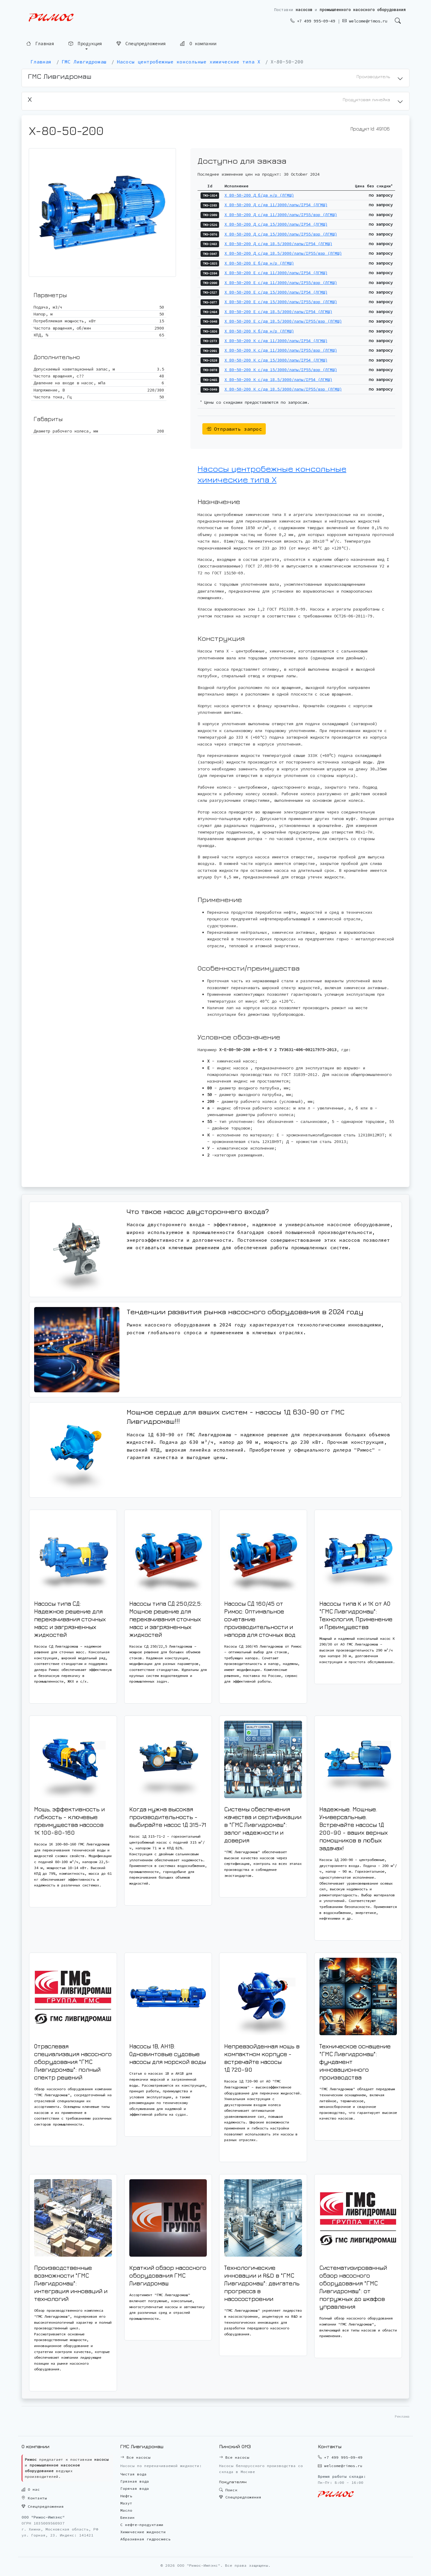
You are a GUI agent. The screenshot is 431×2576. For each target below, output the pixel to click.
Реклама (402, 2416)
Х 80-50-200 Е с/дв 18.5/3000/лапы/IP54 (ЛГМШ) (278, 311)
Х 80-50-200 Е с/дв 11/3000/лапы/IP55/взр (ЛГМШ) (280, 282)
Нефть (126, 2496)
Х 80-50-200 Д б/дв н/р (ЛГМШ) (259, 195)
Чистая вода (133, 2474)
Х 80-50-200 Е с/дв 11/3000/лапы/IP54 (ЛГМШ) (275, 272)
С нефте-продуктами (141, 2524)
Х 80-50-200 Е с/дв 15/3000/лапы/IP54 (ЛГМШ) (275, 292)
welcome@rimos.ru (364, 21)
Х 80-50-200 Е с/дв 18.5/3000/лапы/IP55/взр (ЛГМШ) (283, 321)
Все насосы (135, 2457)
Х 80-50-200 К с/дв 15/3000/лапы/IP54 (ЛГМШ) (275, 360)
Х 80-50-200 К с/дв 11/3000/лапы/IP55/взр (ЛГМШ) (280, 350)
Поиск (228, 2490)
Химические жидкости (143, 2532)
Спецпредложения (141, 43)
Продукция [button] (85, 43)
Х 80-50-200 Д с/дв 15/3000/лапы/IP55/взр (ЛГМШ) (280, 234)
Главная (40, 43)
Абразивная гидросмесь (145, 2539)
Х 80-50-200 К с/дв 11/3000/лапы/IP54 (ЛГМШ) (275, 340)
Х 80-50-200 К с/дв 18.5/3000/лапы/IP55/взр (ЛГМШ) (283, 389)
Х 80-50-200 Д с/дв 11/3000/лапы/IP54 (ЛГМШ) (275, 204)
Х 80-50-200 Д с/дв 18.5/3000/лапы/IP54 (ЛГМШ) (278, 243)
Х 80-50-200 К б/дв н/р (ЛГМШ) (259, 331)
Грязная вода (134, 2481)
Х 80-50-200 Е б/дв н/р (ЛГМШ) (259, 263)
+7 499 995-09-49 (312, 21)
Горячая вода (134, 2488)
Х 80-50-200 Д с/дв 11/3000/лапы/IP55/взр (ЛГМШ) (280, 214)
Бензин (127, 2517)
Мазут (126, 2503)
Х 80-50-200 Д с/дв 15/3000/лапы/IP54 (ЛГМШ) (275, 224)
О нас (31, 2489)
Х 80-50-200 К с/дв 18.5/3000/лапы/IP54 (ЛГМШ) (278, 379)
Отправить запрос (234, 429)
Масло (126, 2510)
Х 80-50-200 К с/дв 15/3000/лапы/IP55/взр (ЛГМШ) (280, 369)
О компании (198, 43)
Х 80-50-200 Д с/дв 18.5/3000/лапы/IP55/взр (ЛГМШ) (283, 253)
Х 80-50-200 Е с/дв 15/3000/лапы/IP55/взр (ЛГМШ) (280, 301)
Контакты (34, 2498)
